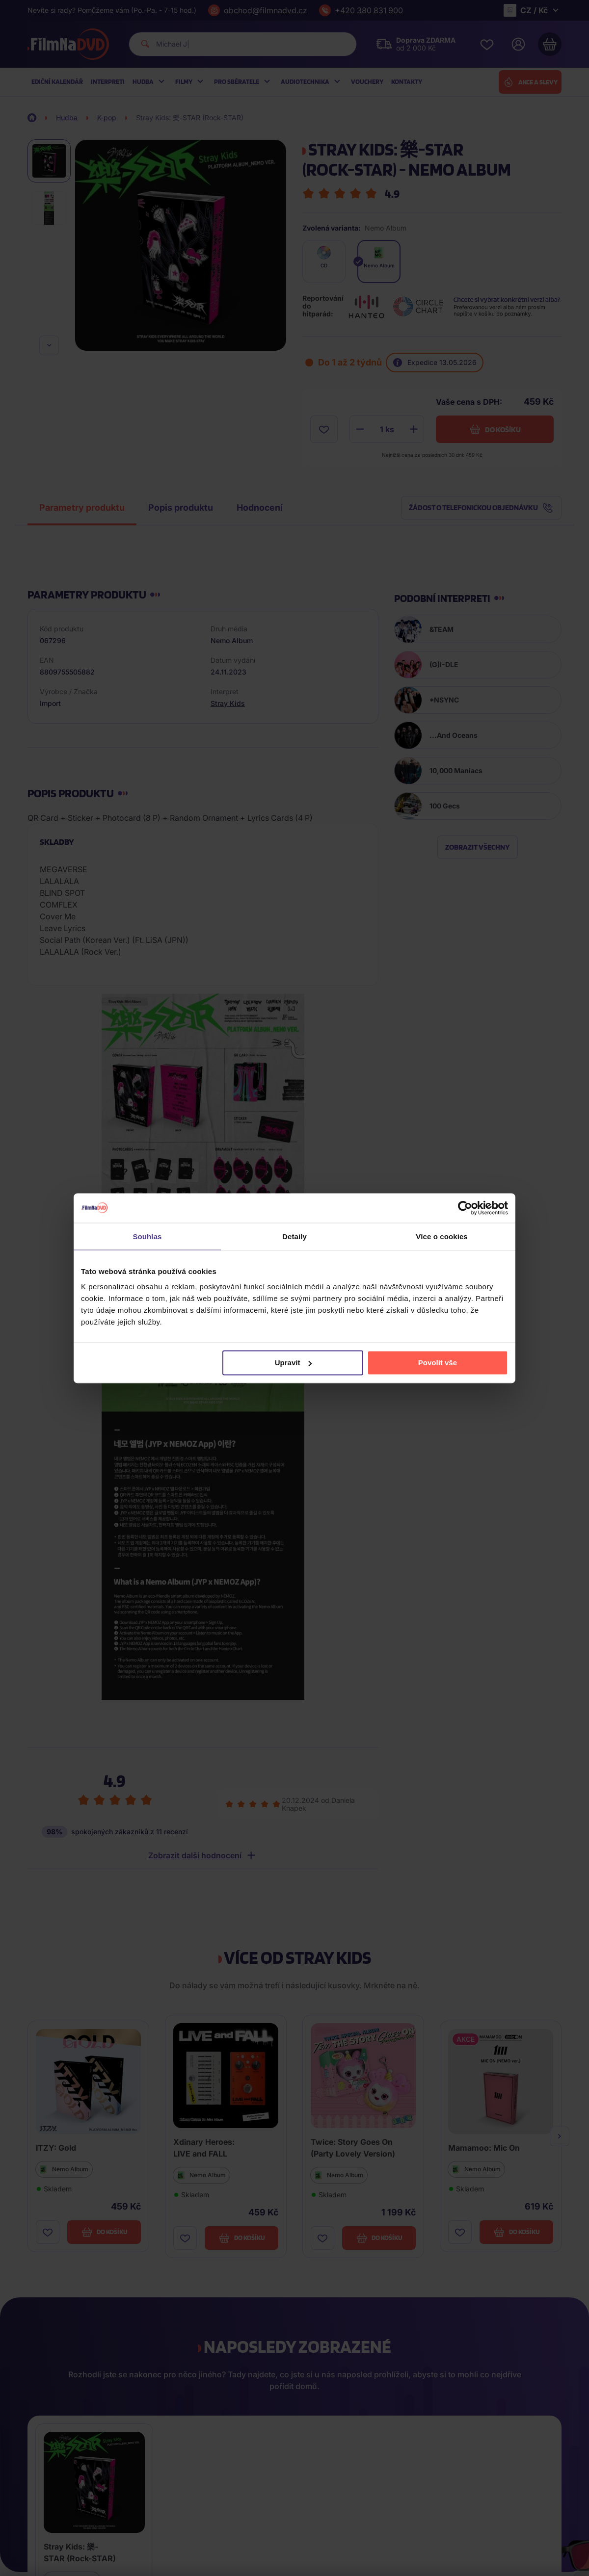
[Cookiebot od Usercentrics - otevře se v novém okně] (465, 1207)
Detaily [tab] (294, 1236)
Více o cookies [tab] (442, 1236)
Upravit (293, 1362)
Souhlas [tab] (147, 1236)
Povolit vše (437, 1362)
